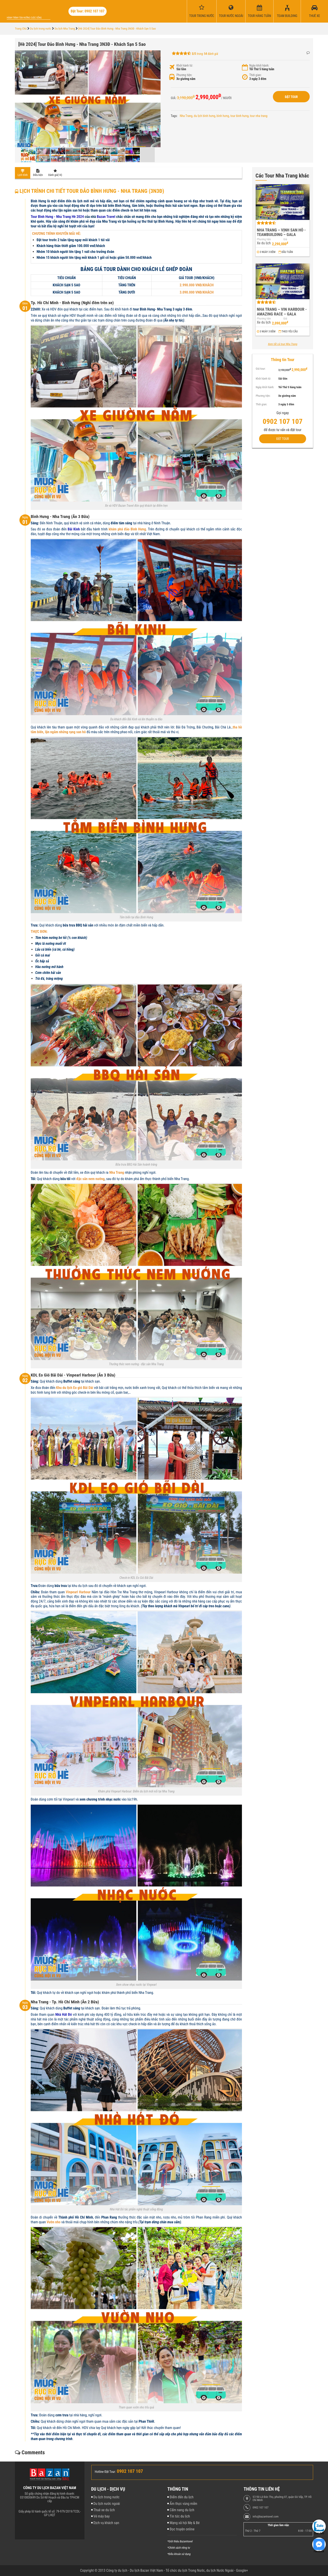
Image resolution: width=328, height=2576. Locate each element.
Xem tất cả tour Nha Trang (282, 344)
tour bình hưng (239, 116)
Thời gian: (255, 75)
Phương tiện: (184, 75)
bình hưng (223, 116)
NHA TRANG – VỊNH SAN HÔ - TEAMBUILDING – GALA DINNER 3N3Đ (281, 235)
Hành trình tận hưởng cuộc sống (24, 17)
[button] (156, 54)
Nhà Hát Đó (63, 2014)
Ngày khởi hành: (259, 65)
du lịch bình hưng (204, 116)
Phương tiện (264, 239)
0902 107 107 (260, 2507)
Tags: (174, 116)
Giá (285, 239)
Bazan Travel (106, 217)
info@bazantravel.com (266, 2516)
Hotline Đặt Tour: (105, 2471)
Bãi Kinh (74, 529)
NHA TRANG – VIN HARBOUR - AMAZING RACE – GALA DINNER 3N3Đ (282, 314)
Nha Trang (186, 116)
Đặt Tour (291, 97)
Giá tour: (260, 368)
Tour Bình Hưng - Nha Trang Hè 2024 (57, 217)
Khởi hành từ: (184, 65)
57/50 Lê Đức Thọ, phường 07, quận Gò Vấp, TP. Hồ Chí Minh (282, 2498)
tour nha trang (258, 116)
